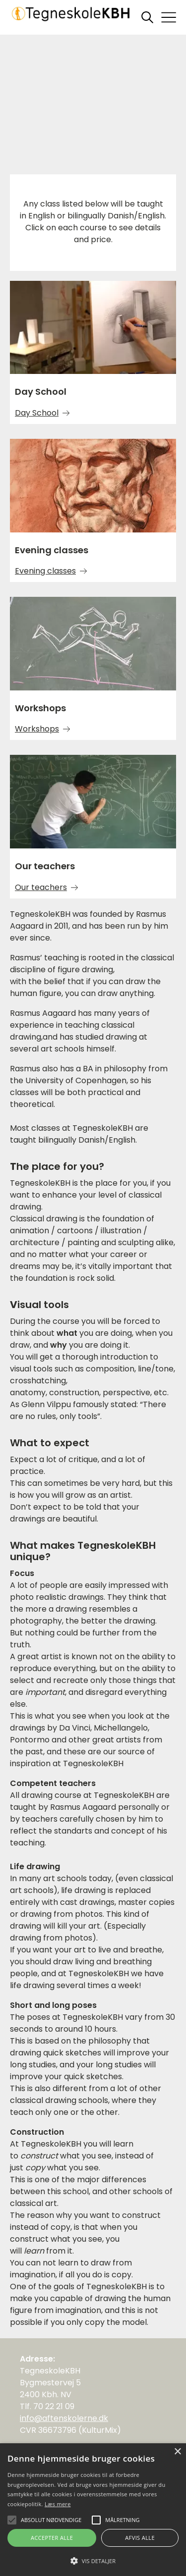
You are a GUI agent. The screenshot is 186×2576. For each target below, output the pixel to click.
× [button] (177, 2452)
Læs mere (58, 2504)
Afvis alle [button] (140, 2537)
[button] (93, 2560)
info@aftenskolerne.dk (64, 2418)
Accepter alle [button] (52, 2537)
